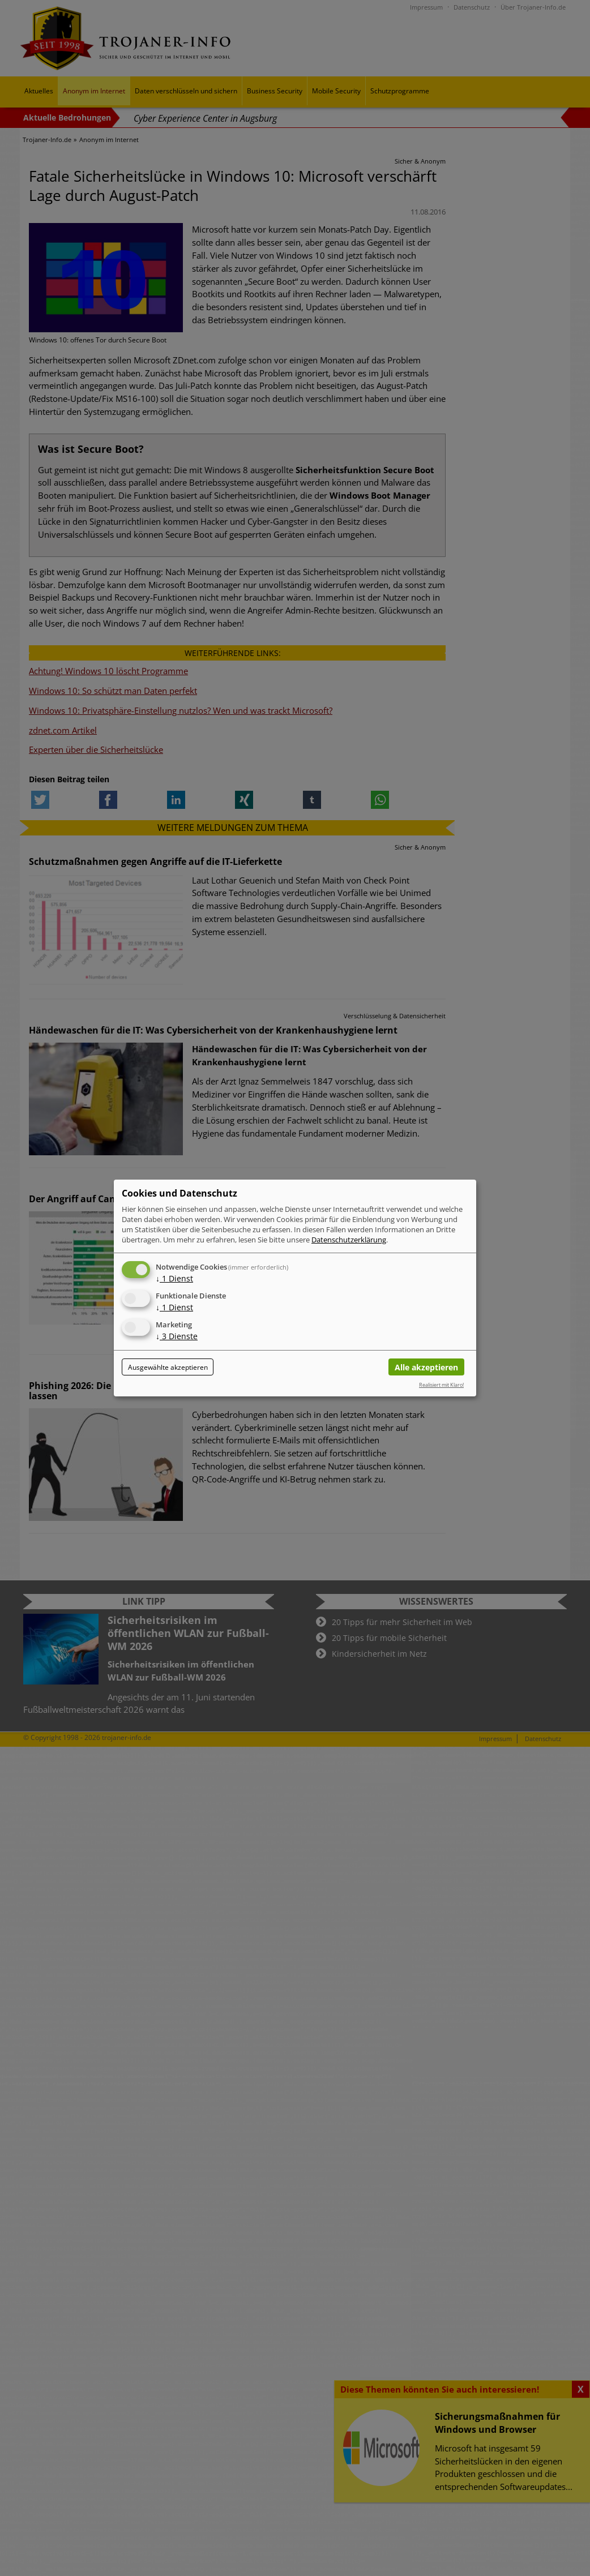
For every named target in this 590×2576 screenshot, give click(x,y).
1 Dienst (174, 1278)
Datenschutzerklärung (348, 1240)
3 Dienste (177, 1336)
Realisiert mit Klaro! (441, 1384)
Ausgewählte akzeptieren (168, 1367)
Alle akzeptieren (426, 1367)
